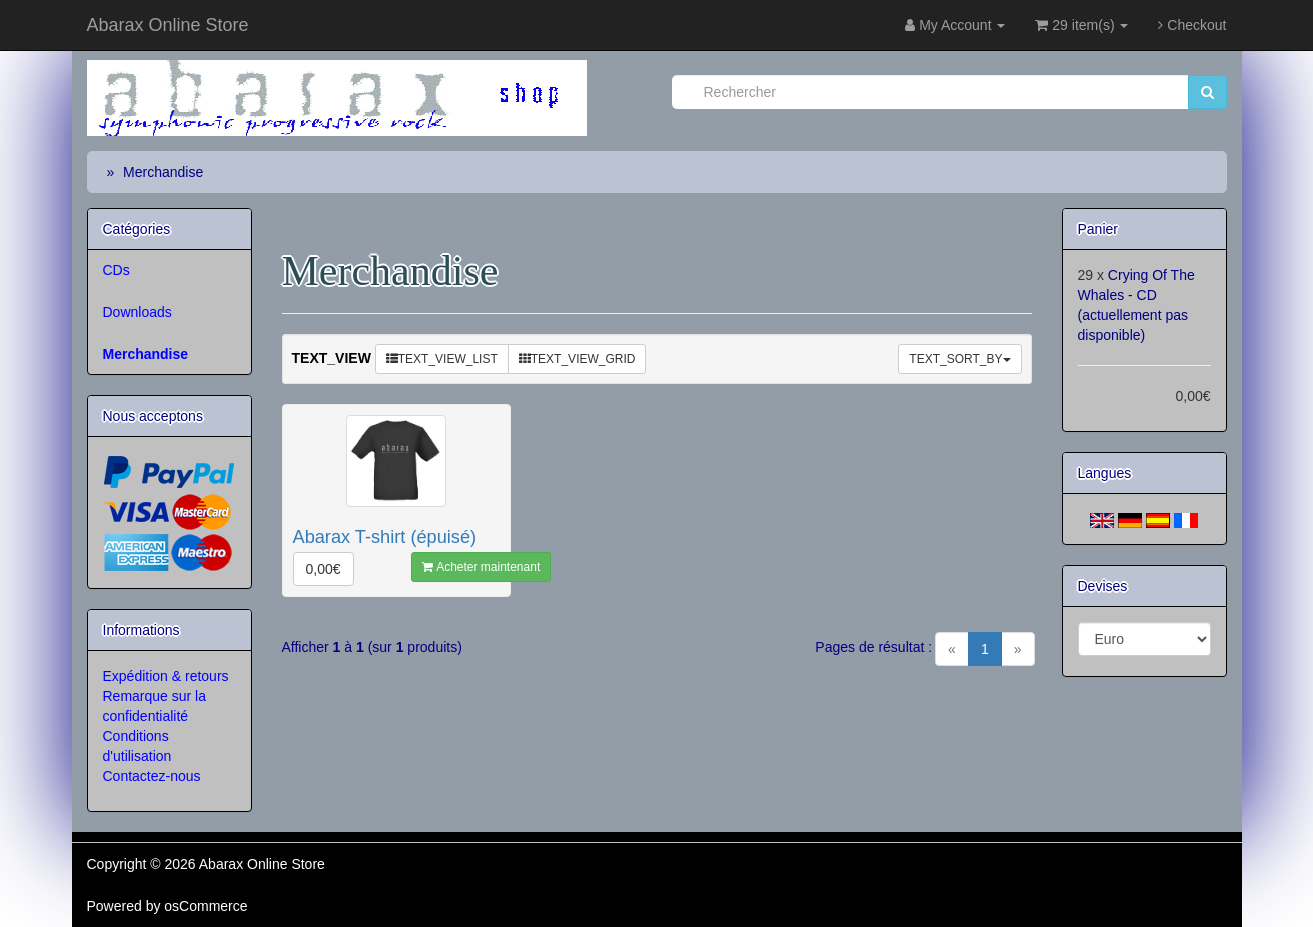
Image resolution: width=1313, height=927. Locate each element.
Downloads (137, 312)
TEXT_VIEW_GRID (577, 359)
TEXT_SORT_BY (959, 359)
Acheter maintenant (481, 567)
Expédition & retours (166, 676)
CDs (116, 270)
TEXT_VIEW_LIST (442, 359)
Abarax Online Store (168, 25)
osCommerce (205, 906)
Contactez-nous (152, 776)
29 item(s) (1081, 25)
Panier (1098, 229)
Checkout (1192, 25)
